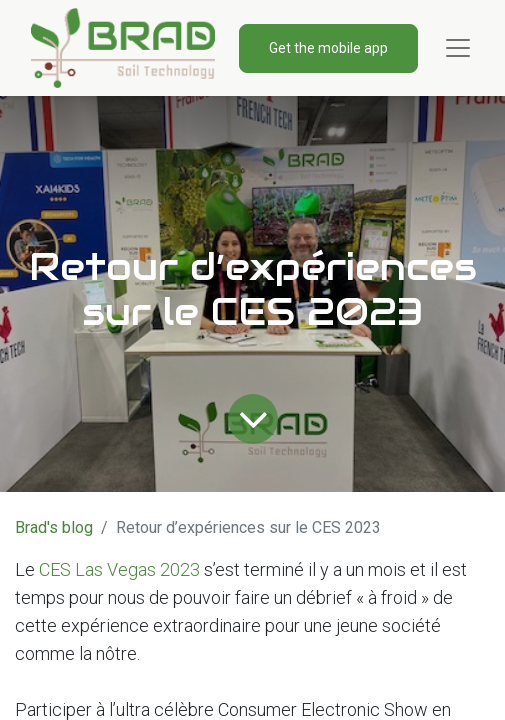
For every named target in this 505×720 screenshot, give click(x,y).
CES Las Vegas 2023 (119, 569)
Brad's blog (54, 527)
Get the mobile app (328, 48)
